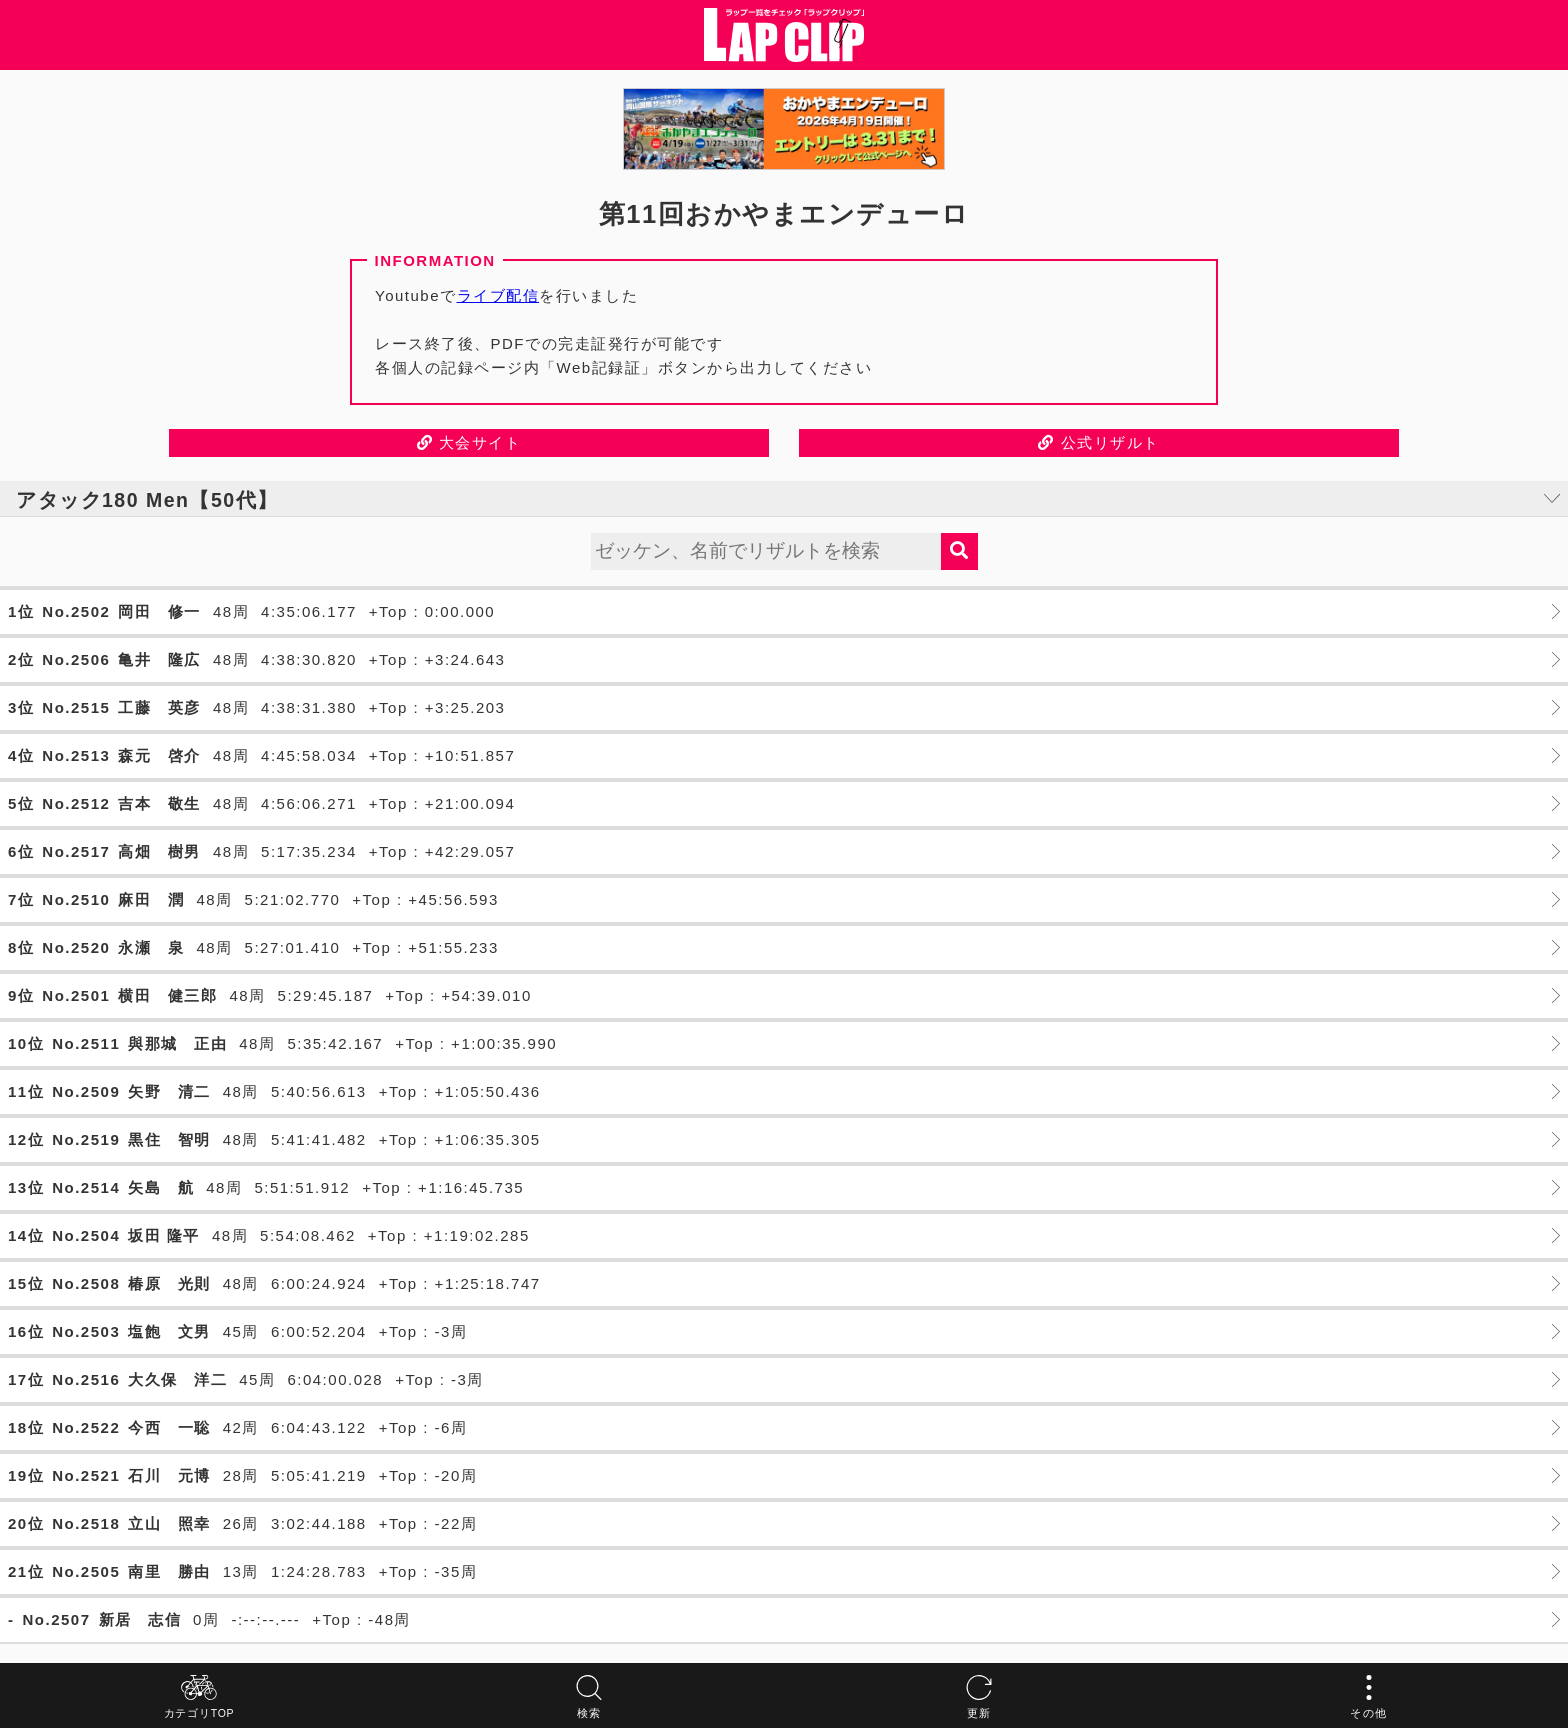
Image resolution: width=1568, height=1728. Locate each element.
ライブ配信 (498, 295)
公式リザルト (1098, 442)
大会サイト (469, 442)
